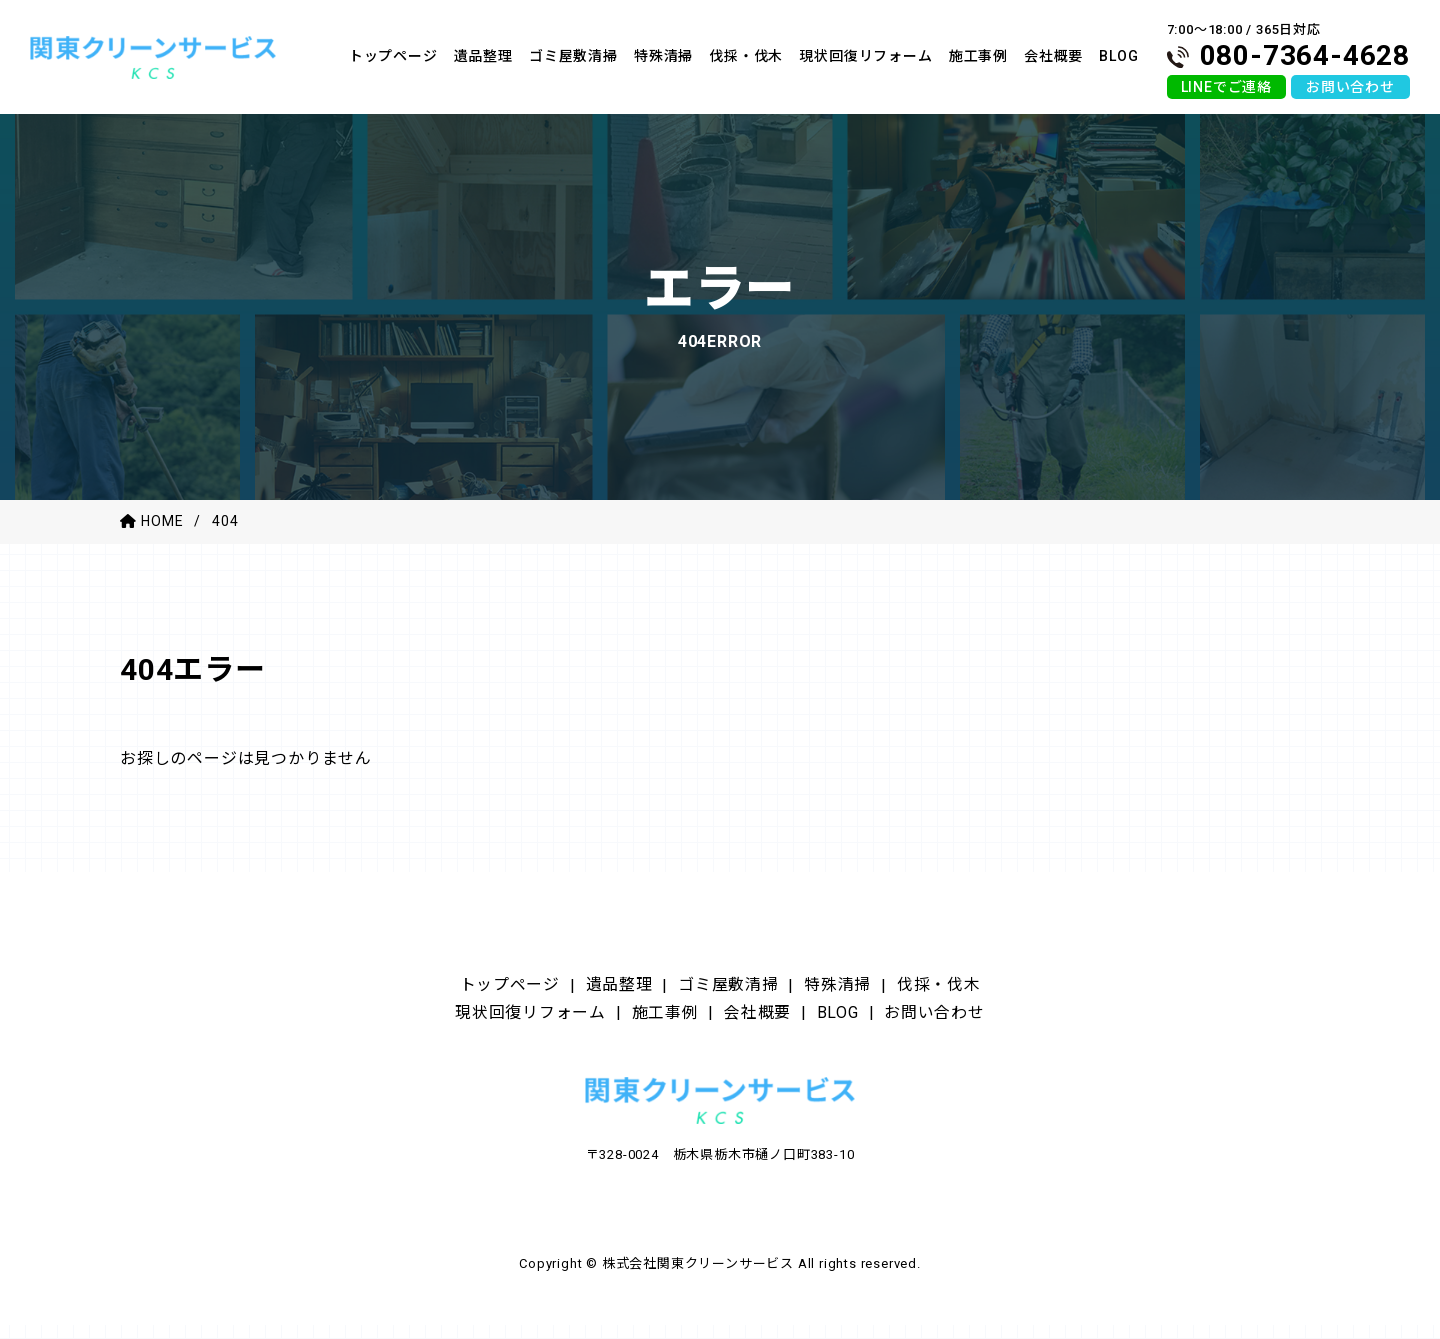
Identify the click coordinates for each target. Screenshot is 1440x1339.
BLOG (849, 1017)
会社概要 (762, 1017)
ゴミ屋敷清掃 (729, 986)
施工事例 (661, 1017)
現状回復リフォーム (514, 1017)
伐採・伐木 (960, 986)
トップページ (489, 986)
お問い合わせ (1350, 87)
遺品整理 (609, 986)
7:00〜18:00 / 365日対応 (1288, 46)
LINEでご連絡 (1226, 87)
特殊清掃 (849, 986)
